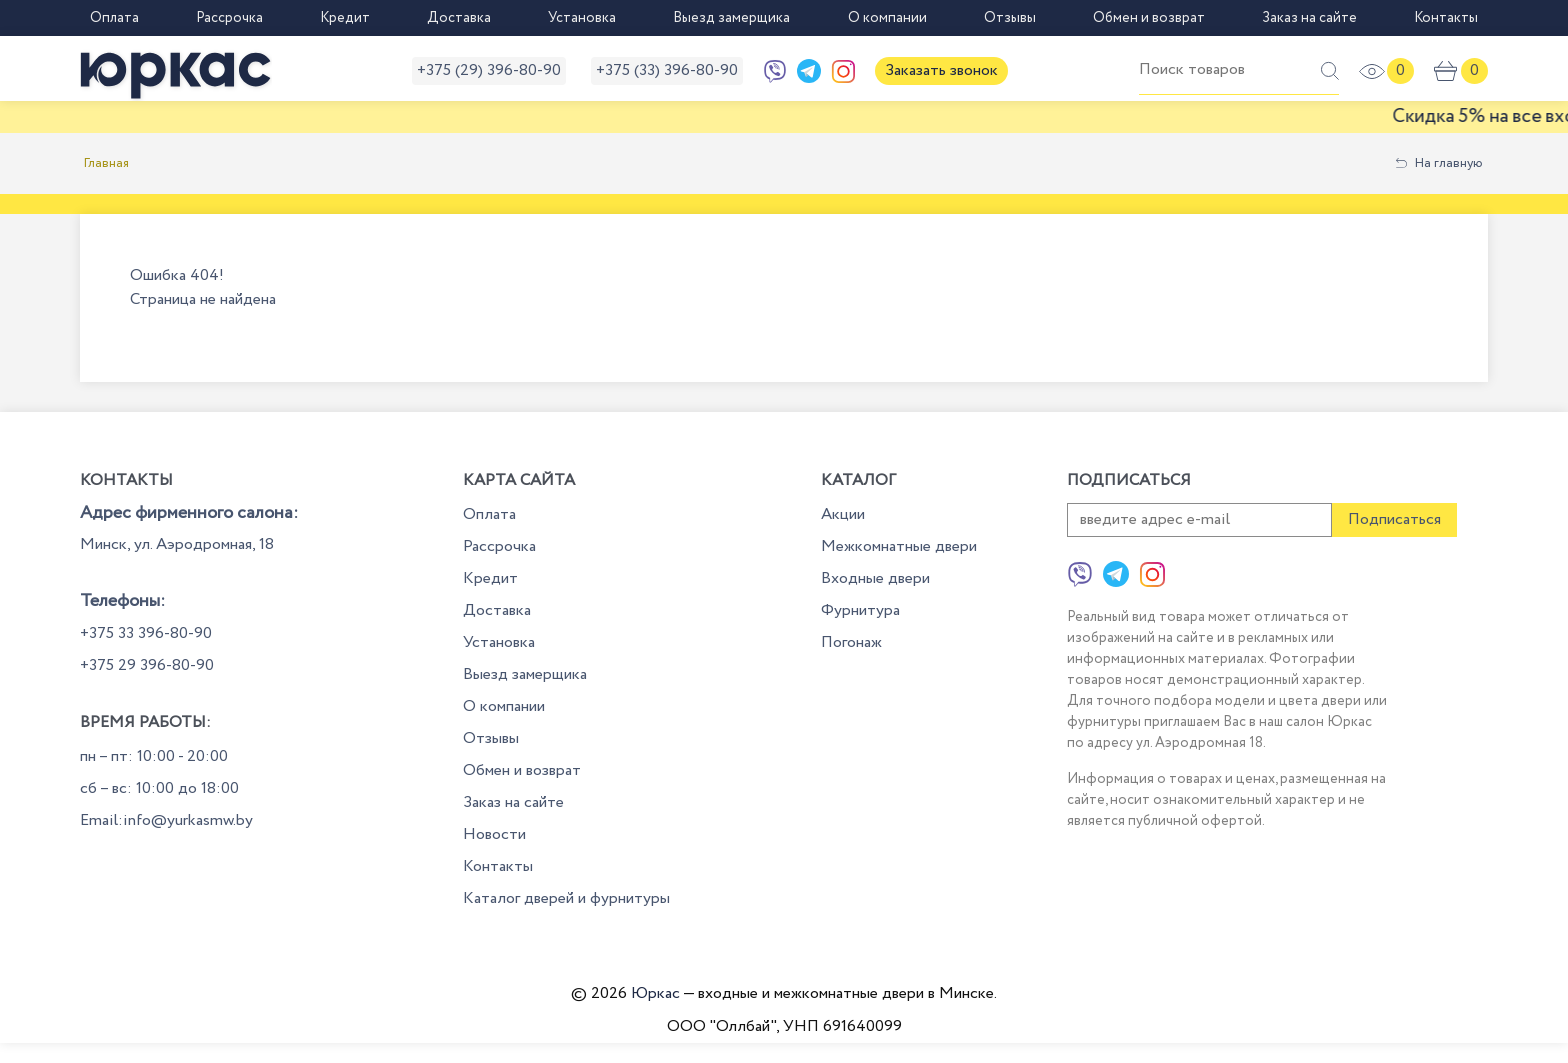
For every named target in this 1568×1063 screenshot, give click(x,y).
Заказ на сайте (1309, 18)
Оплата (114, 18)
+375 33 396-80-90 (146, 633)
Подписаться (1394, 519)
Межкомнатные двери (899, 546)
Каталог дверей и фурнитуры (566, 898)
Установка (582, 18)
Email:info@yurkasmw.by (166, 820)
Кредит (345, 18)
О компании (887, 18)
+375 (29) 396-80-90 (489, 70)
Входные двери (875, 578)
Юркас (655, 993)
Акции (843, 514)
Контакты (1446, 18)
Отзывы (1010, 18)
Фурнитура (860, 610)
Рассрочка (229, 18)
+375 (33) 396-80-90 (667, 70)
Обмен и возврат (1149, 18)
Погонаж (851, 642)
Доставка (459, 18)
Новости (494, 834)
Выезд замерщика (731, 18)
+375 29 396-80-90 (147, 665)
